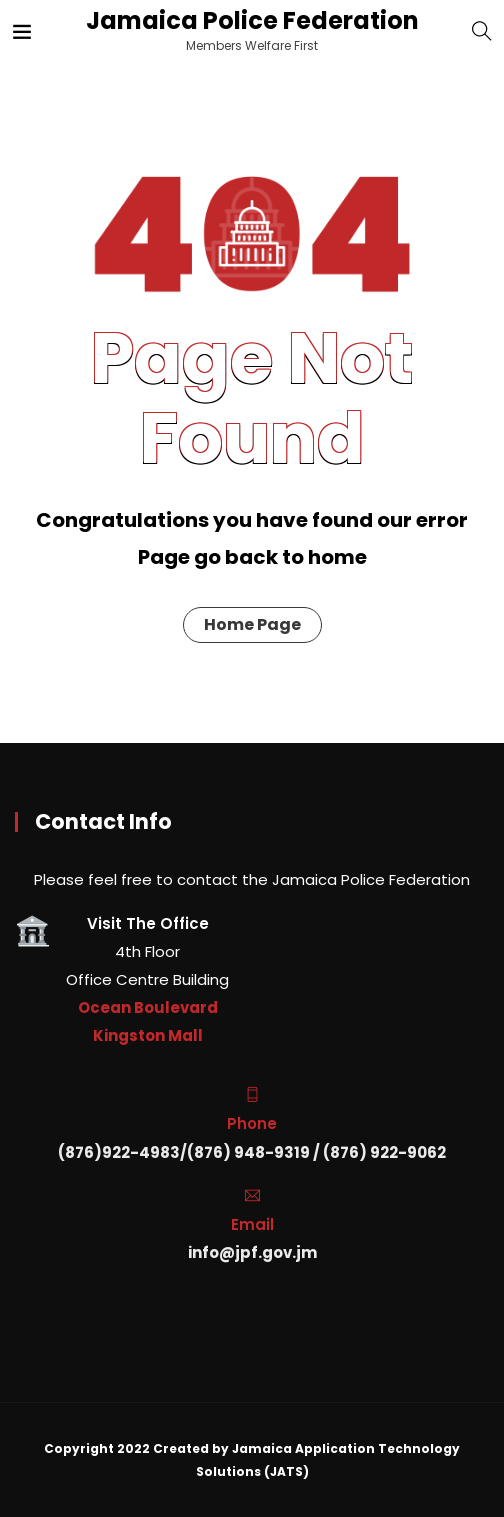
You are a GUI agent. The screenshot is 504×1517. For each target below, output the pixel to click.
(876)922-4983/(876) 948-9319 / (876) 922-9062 (252, 1152)
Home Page (252, 624)
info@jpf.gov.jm (252, 1252)
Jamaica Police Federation (250, 21)
